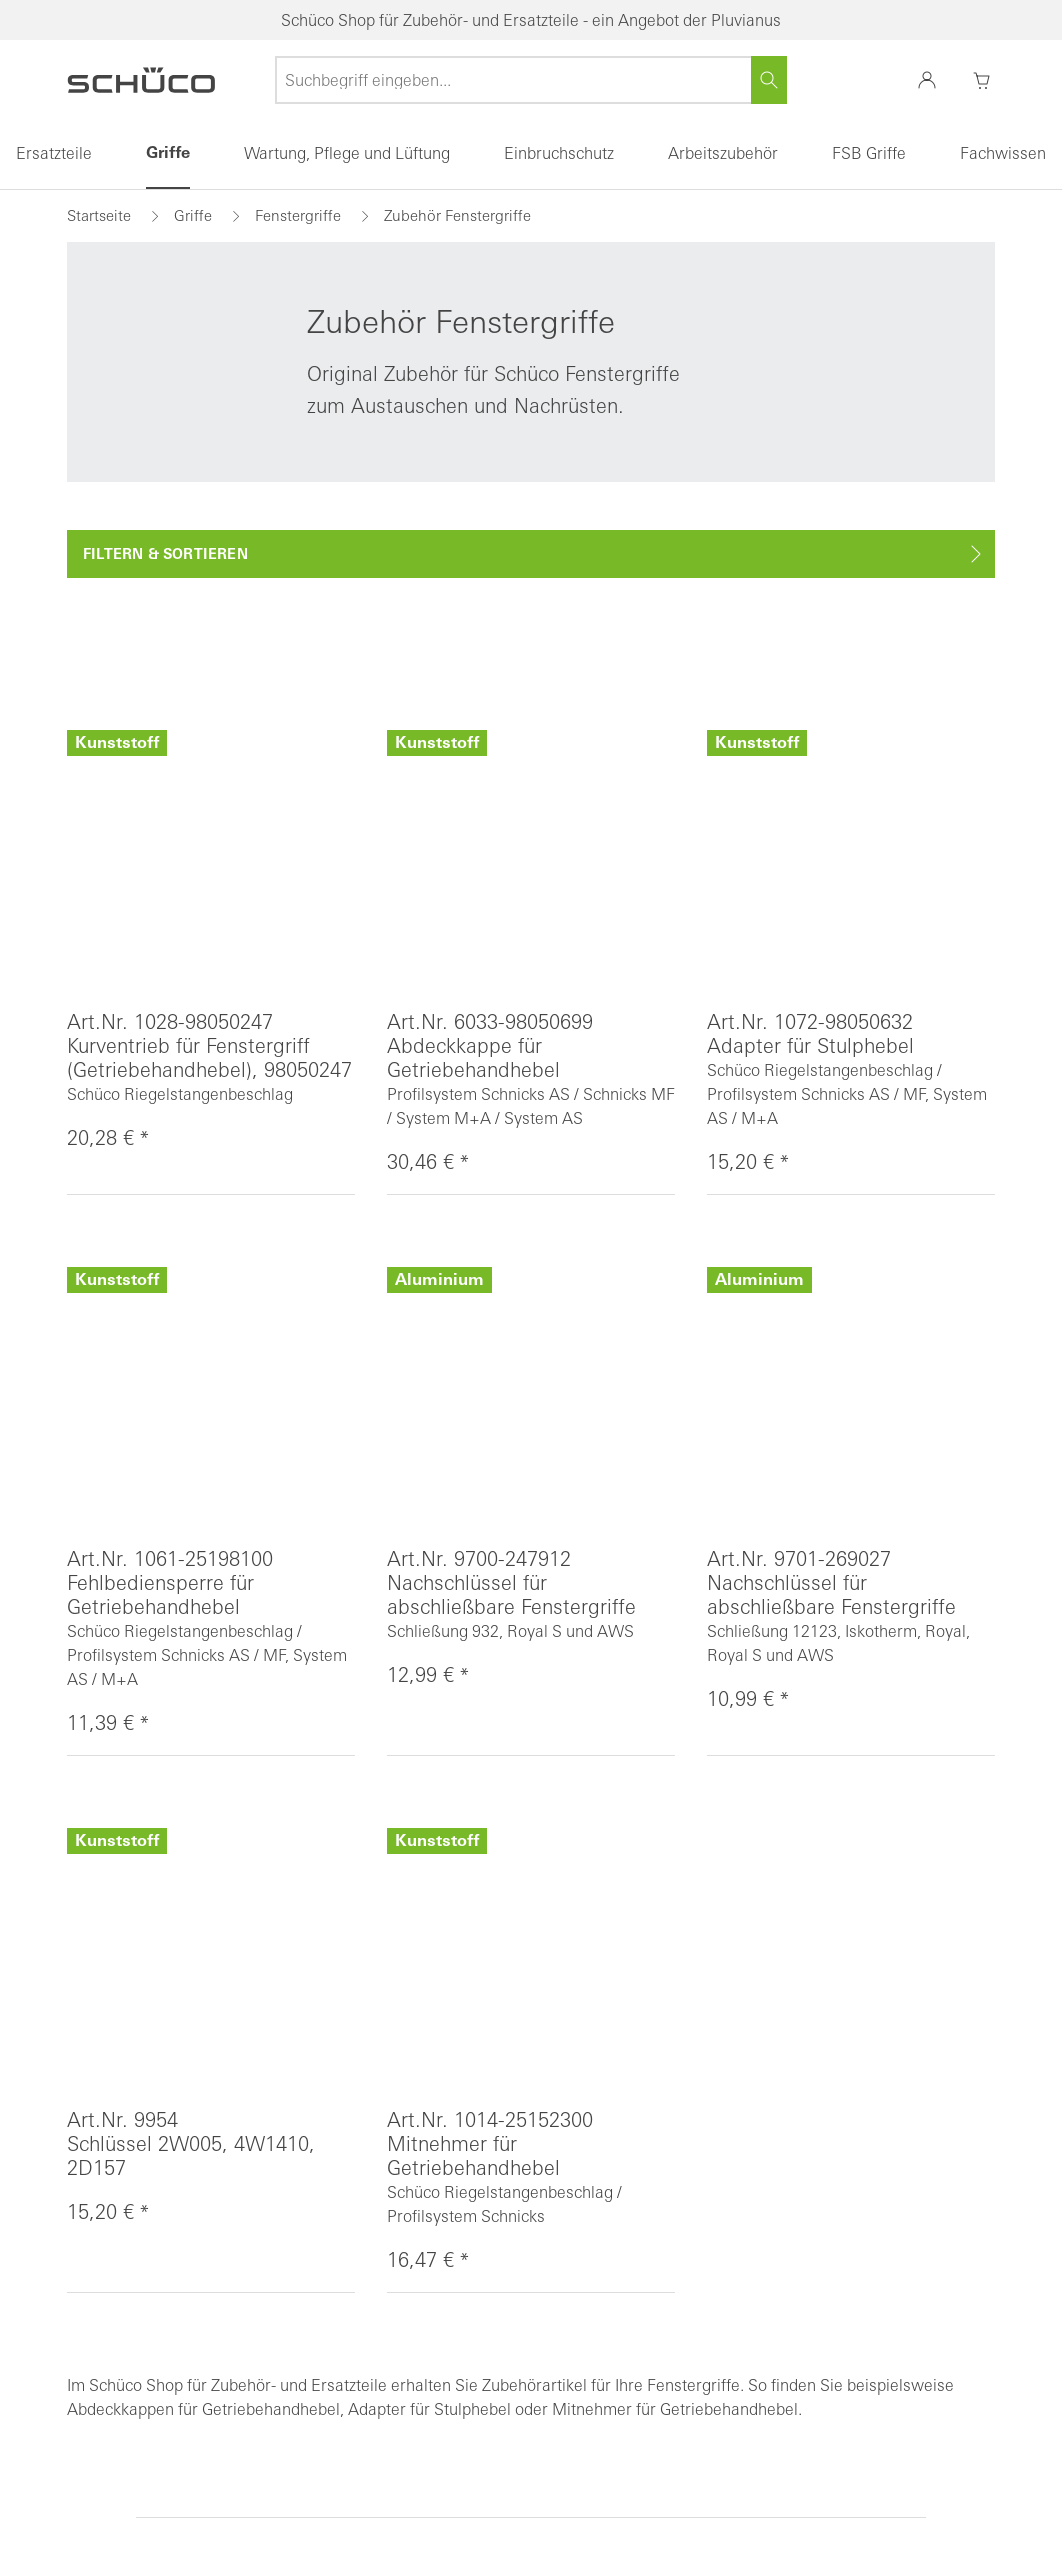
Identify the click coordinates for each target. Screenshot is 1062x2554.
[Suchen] (769, 80)
